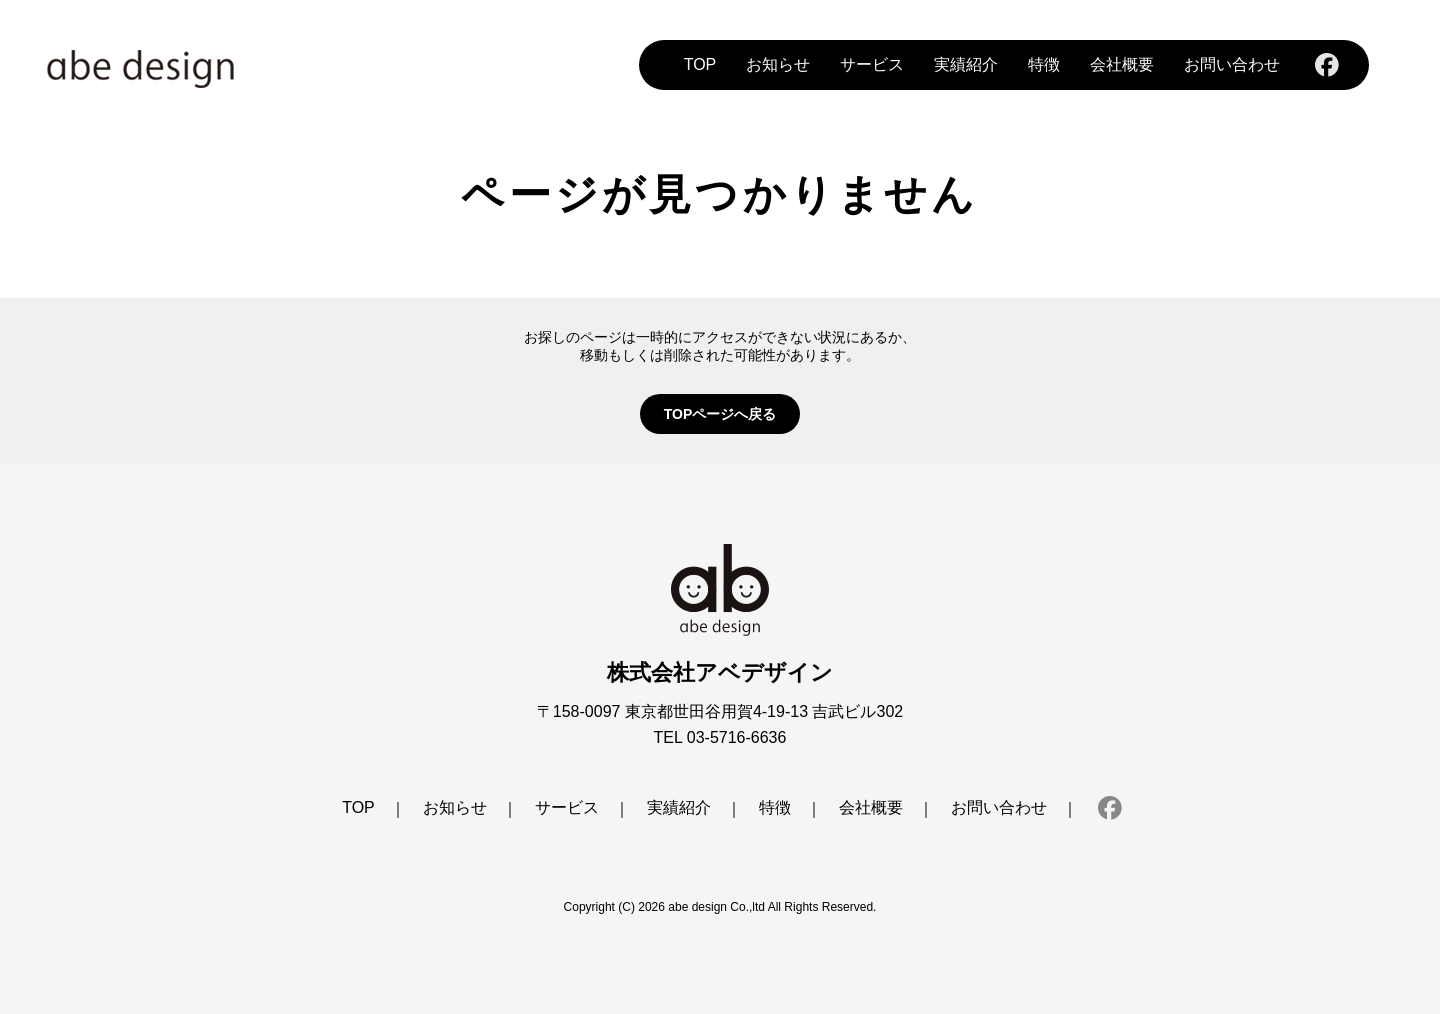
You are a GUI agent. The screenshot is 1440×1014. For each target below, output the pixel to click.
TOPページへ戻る (720, 414)
